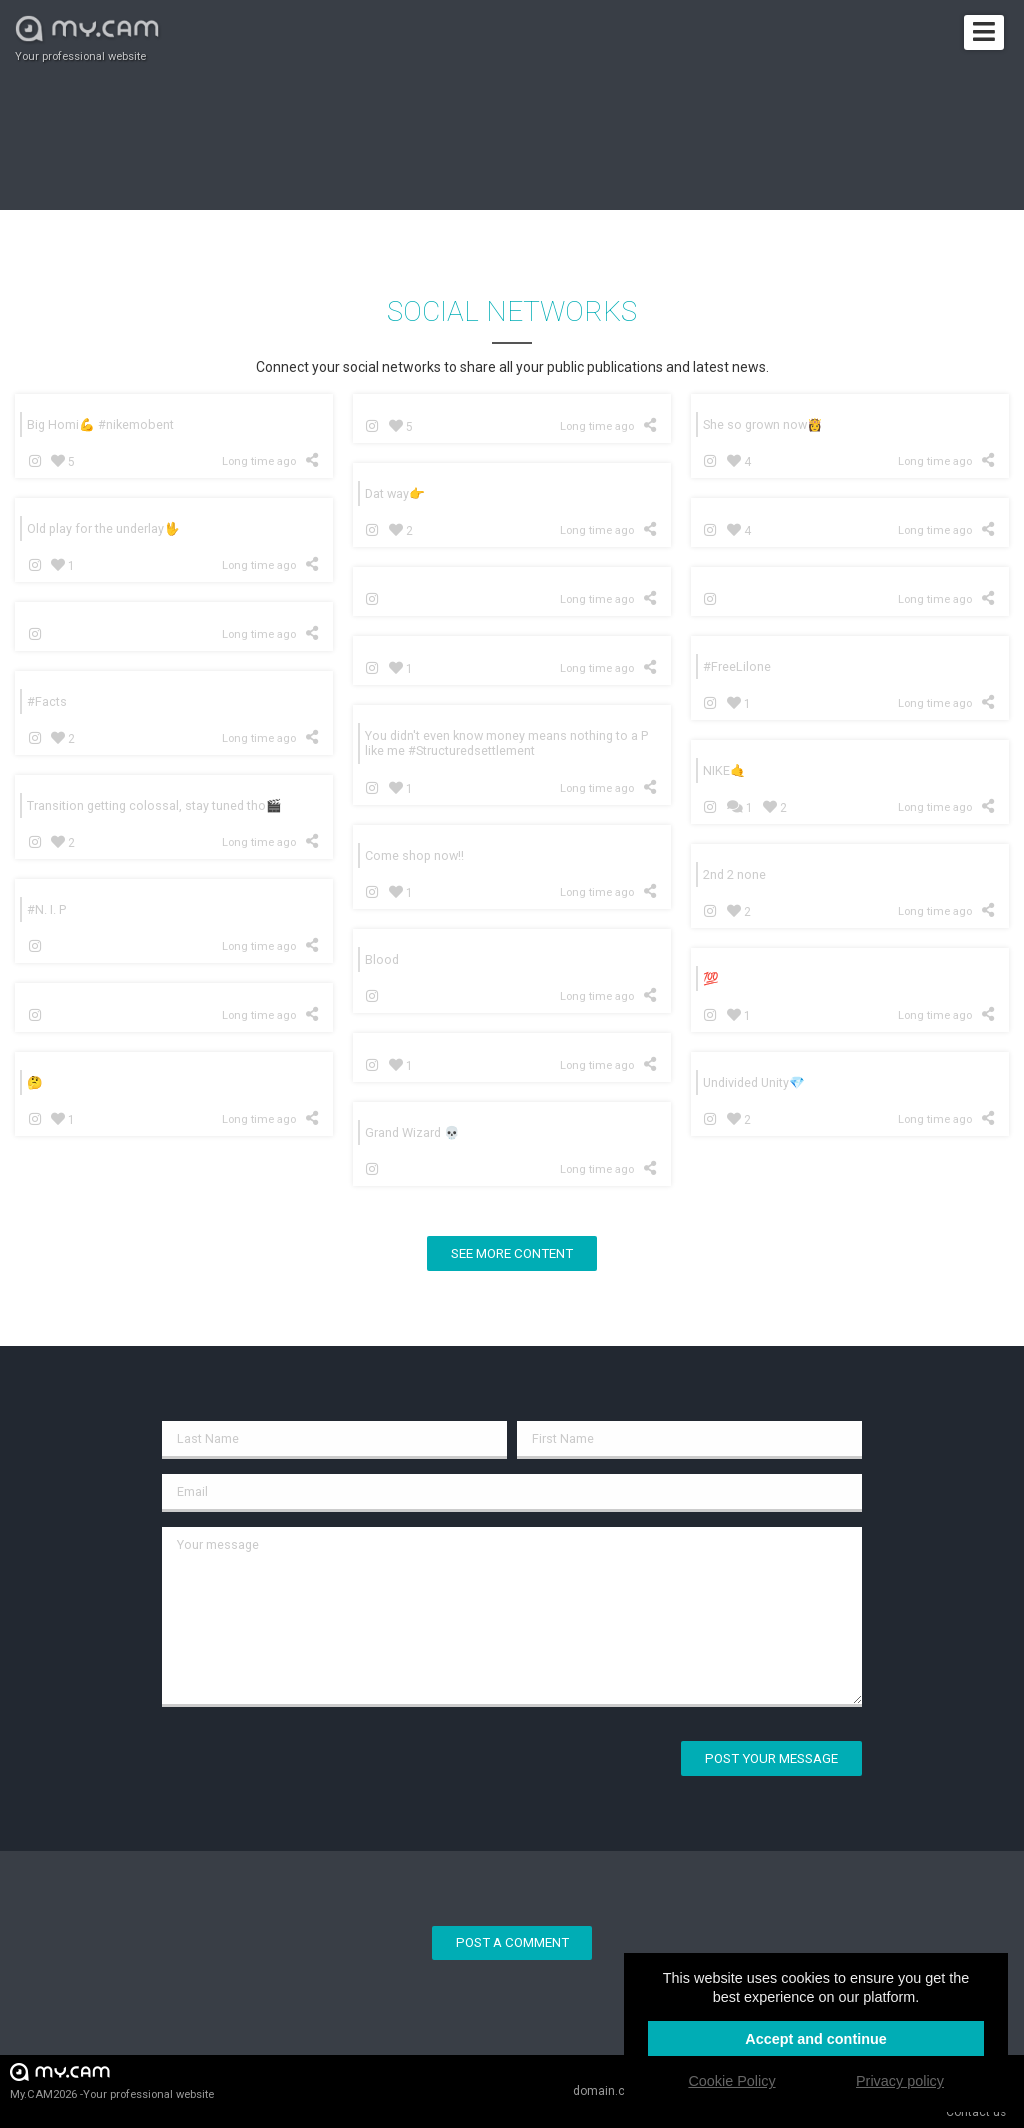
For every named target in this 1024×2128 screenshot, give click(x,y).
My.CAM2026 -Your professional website (112, 2080)
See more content (512, 1253)
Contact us (976, 2112)
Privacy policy (900, 2081)
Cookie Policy (731, 2081)
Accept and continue (816, 2039)
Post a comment (512, 1942)
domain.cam (608, 2091)
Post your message (771, 1758)
